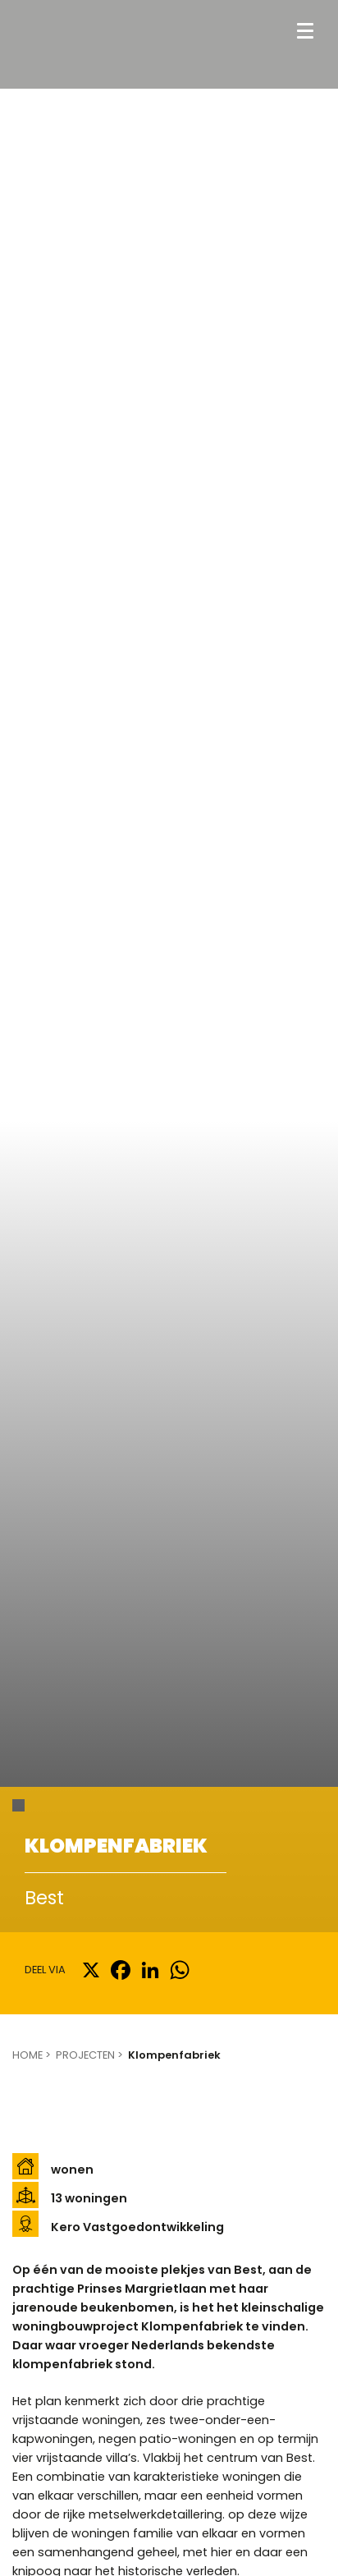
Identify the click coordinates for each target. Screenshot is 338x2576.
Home (27, 2055)
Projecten (85, 2055)
